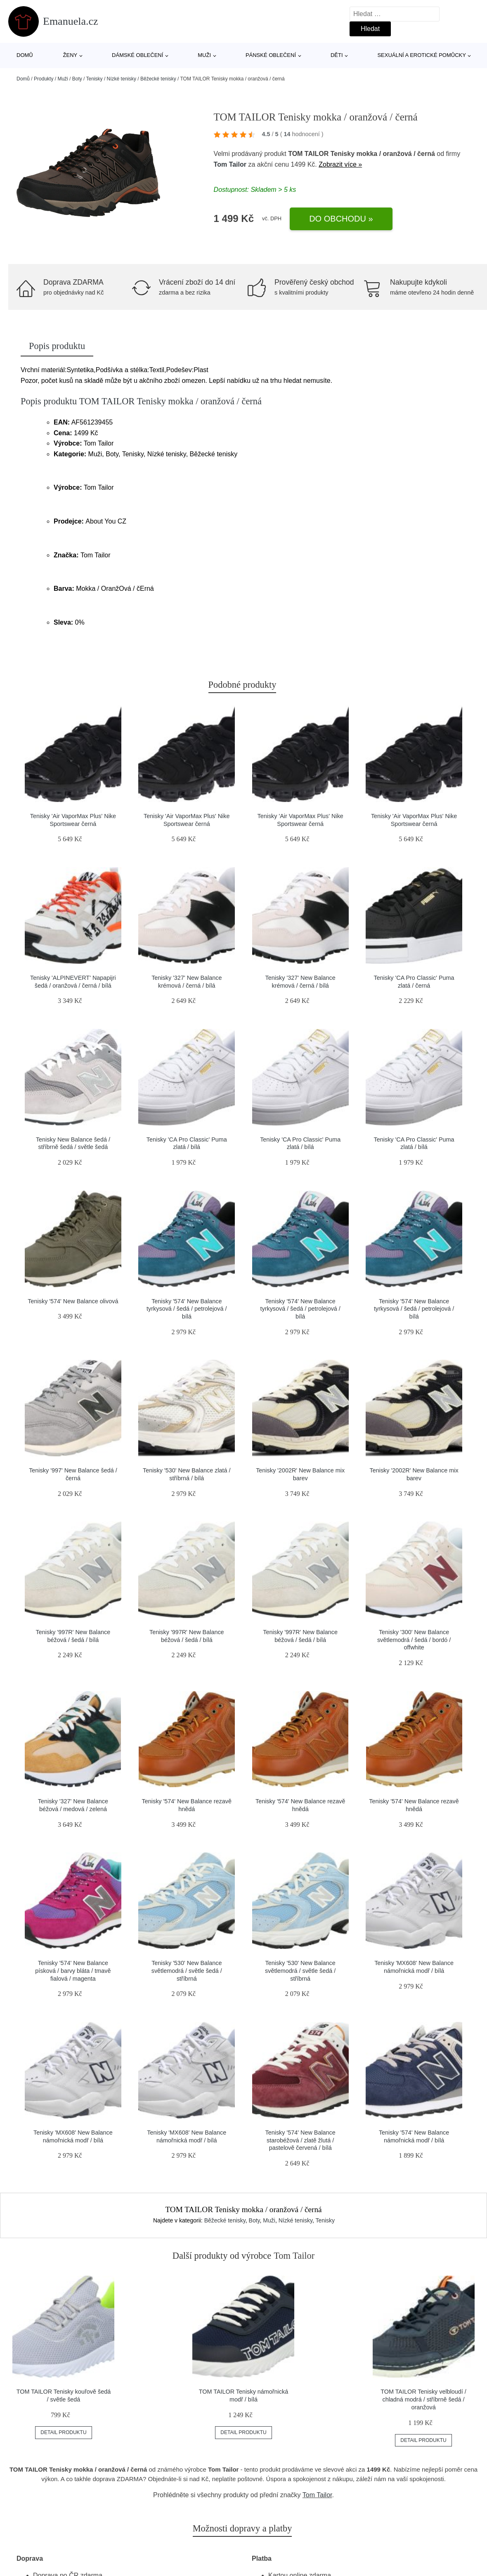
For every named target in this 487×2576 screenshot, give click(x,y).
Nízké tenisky (121, 79)
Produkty (43, 79)
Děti (337, 55)
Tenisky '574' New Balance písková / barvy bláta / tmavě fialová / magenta (73, 1971)
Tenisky (94, 79)
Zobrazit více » (340, 164)
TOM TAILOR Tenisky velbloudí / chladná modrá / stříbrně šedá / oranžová (423, 2399)
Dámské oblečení (137, 55)
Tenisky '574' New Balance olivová (73, 1301)
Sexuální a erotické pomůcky (421, 55)
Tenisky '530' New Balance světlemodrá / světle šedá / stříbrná (186, 1971)
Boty (77, 79)
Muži (204, 55)
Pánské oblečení (271, 55)
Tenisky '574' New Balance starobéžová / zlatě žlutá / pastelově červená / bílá (300, 2140)
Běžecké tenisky (158, 79)
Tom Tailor (230, 164)
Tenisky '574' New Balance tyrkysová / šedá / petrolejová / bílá (187, 1309)
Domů (25, 55)
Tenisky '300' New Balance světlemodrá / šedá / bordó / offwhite (414, 1640)
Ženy (70, 55)
